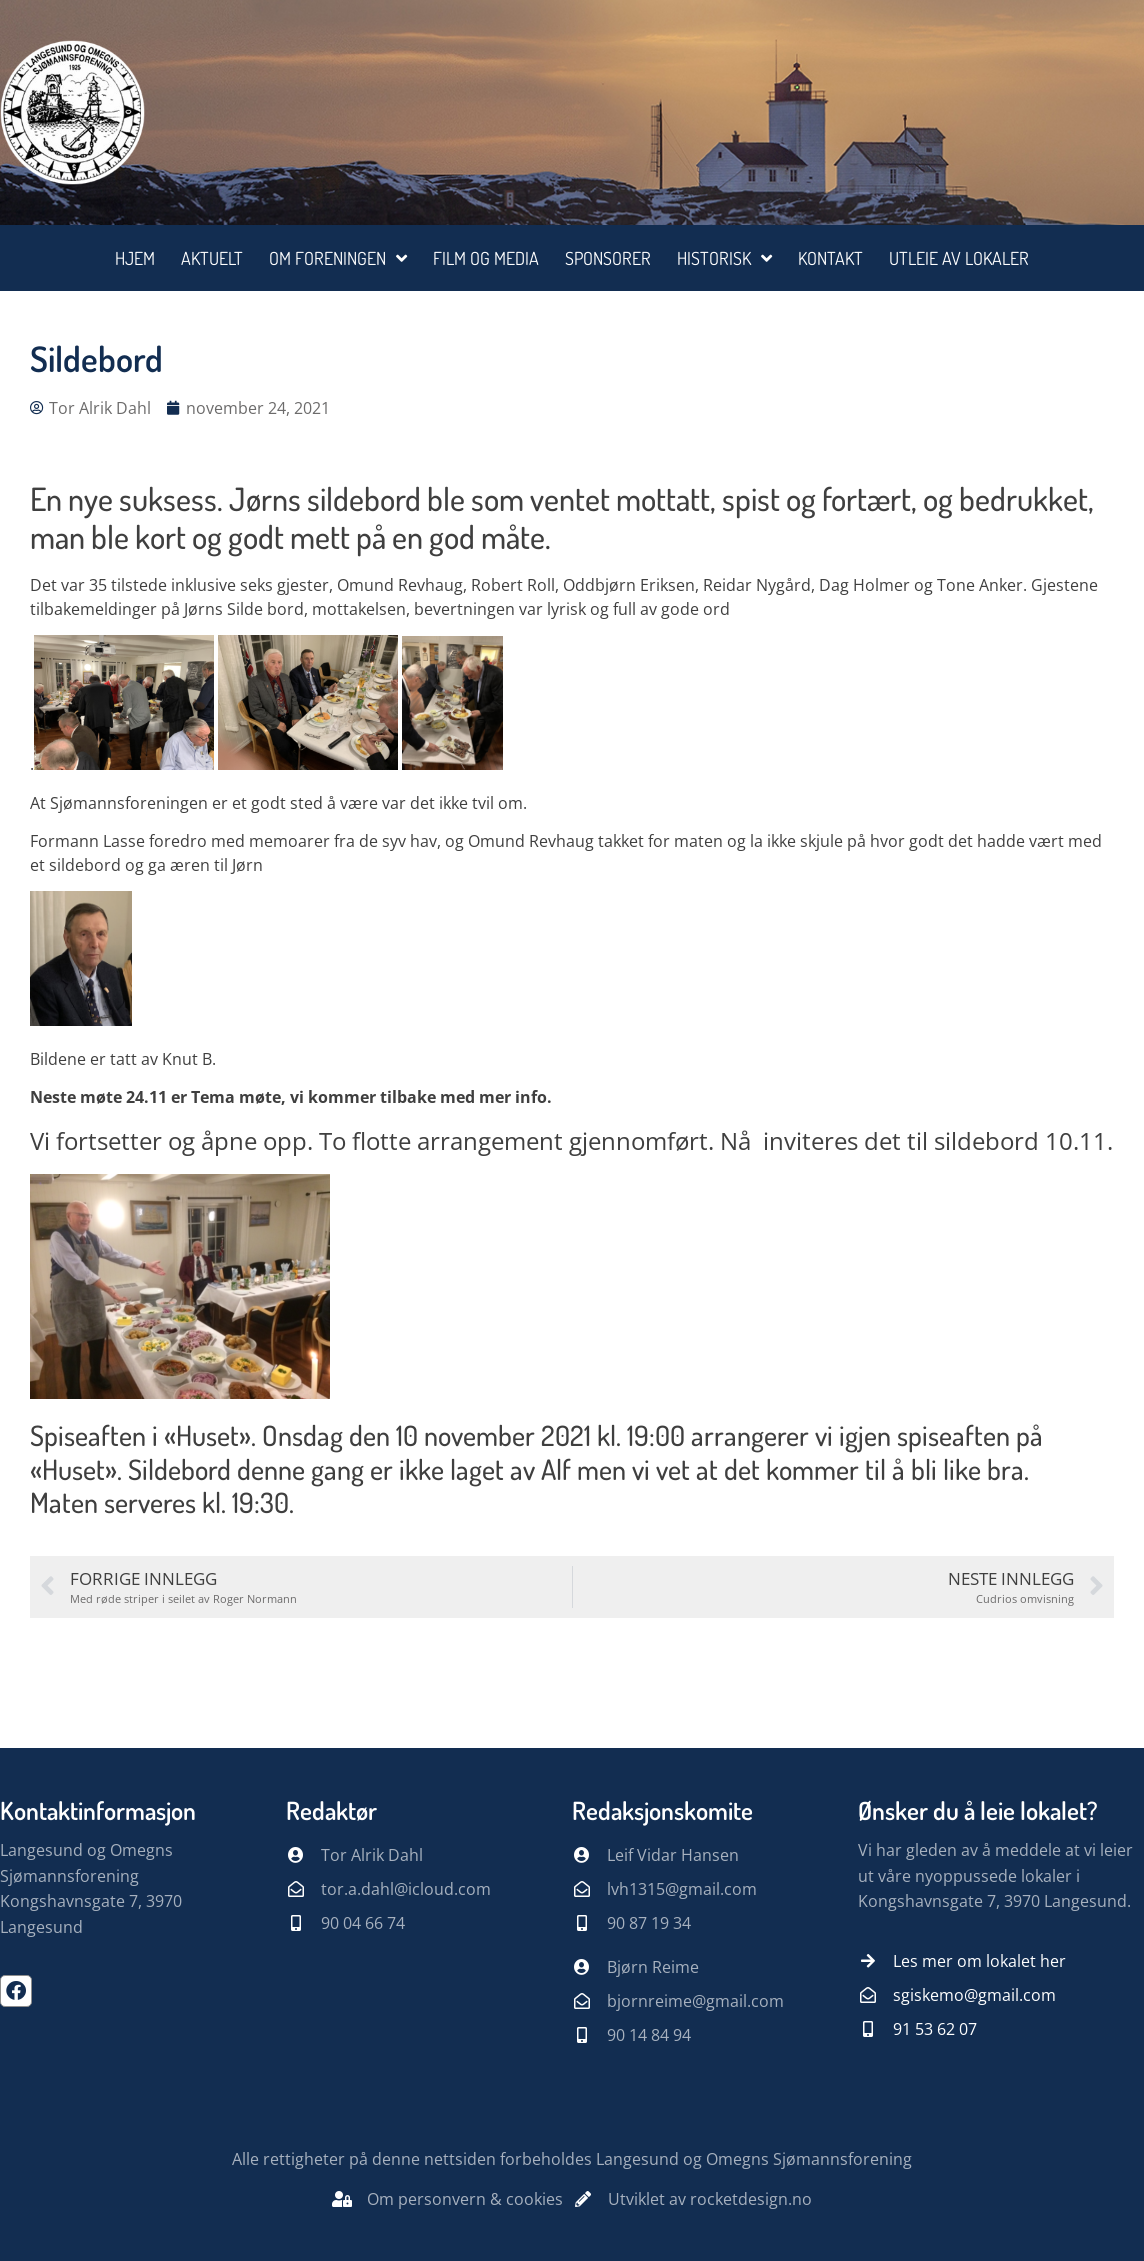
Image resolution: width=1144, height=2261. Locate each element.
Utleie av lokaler (959, 258)
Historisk (724, 258)
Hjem (135, 258)
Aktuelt (212, 258)
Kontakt (830, 258)
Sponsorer (608, 258)
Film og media (486, 258)
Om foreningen (338, 258)
